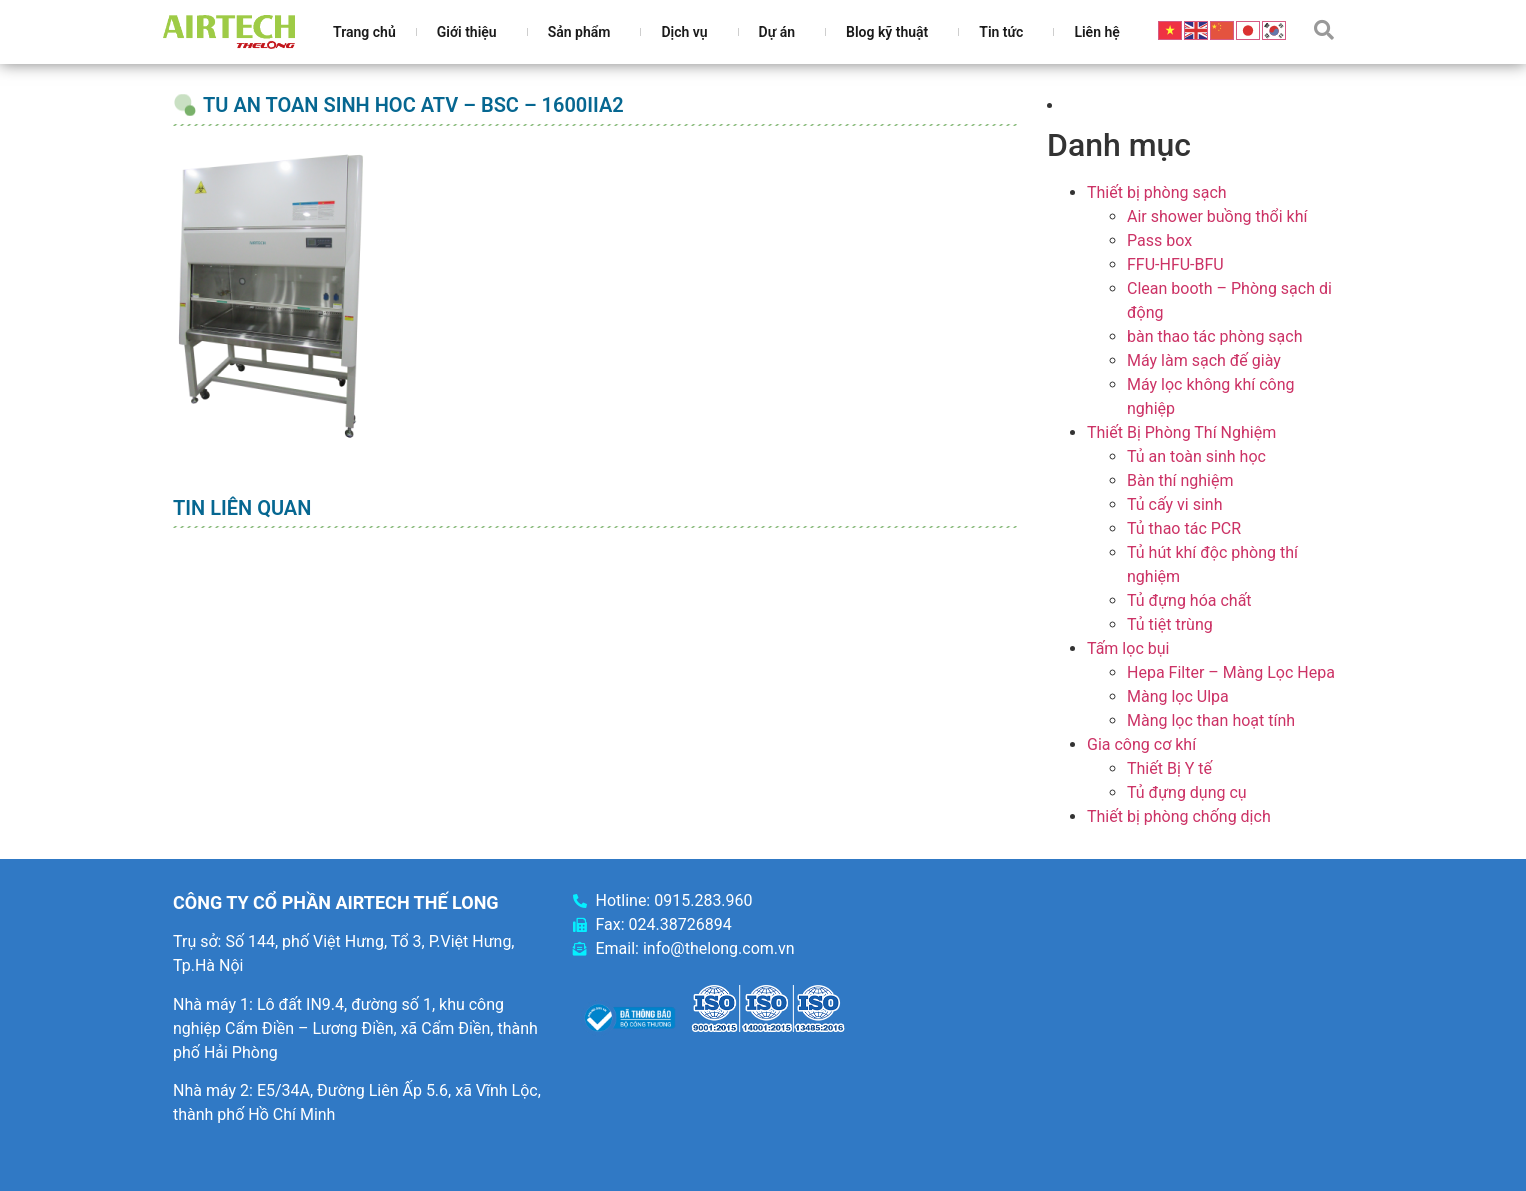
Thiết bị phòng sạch (1157, 192)
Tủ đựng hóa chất (1189, 600)
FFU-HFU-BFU (1175, 264)
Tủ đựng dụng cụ (1187, 792)
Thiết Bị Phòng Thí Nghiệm (1181, 432)
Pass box (1159, 240)
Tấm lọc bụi (1128, 648)
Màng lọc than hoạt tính (1211, 720)
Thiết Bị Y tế (1169, 768)
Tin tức (1006, 32)
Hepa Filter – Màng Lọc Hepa (1231, 672)
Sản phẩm (584, 32)
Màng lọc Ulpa (1178, 696)
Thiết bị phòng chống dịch (1179, 816)
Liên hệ (1096, 32)
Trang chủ (364, 32)
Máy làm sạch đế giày (1204, 360)
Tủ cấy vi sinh (1175, 504)
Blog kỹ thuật (892, 32)
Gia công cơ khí (1141, 744)
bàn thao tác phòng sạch (1214, 336)
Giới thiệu (472, 32)
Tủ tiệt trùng (1170, 624)
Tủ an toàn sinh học (1196, 456)
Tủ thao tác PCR (1184, 528)
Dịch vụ (689, 32)
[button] (1324, 30)
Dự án (782, 32)
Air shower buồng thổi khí (1217, 216)
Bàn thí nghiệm (1180, 480)
